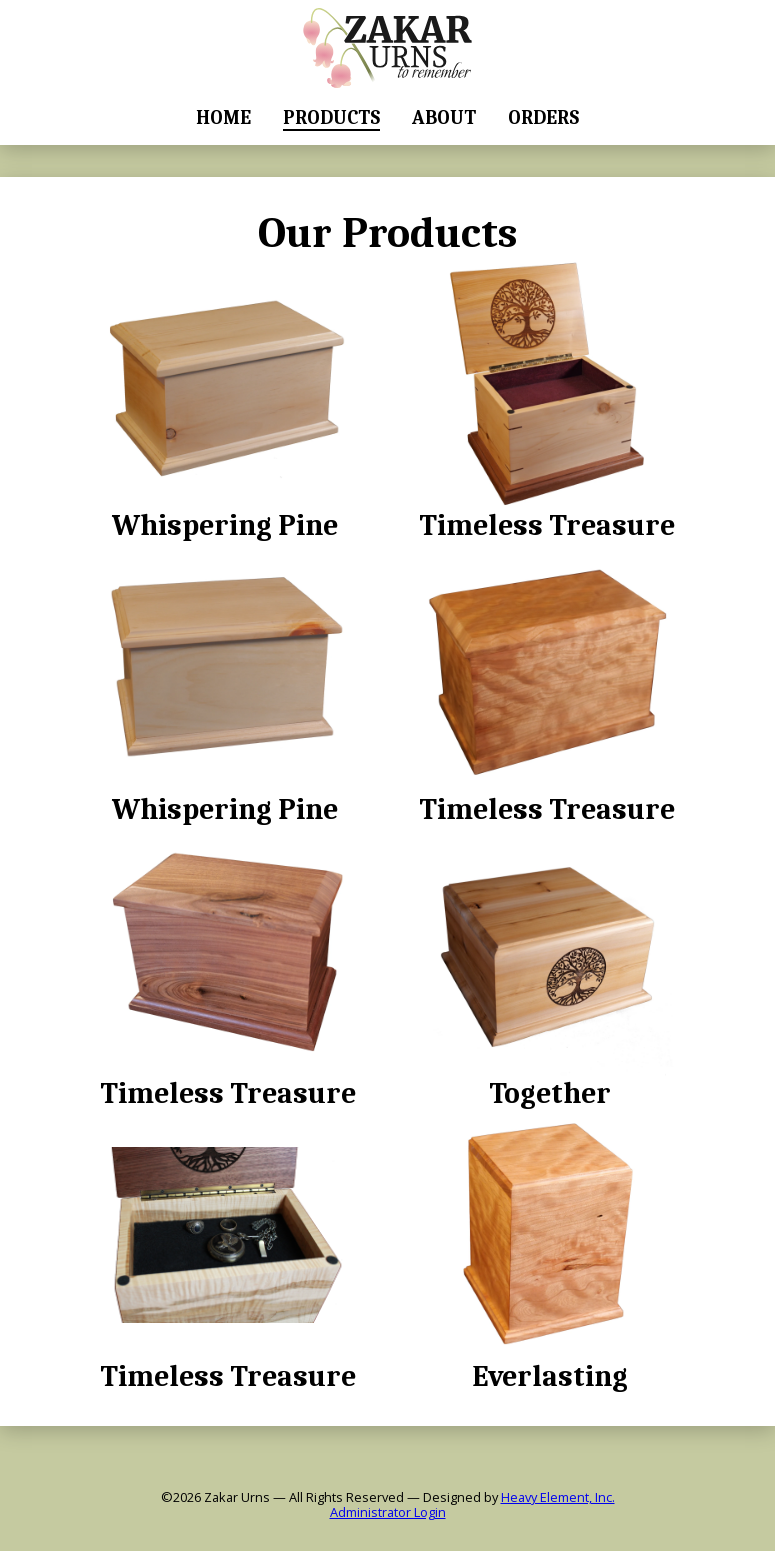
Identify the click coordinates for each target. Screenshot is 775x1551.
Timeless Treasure (547, 400)
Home (223, 118)
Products (331, 118)
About (444, 118)
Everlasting (550, 1251)
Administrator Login (388, 1512)
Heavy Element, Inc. (558, 1497)
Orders (543, 118)
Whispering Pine (225, 400)
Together (550, 968)
